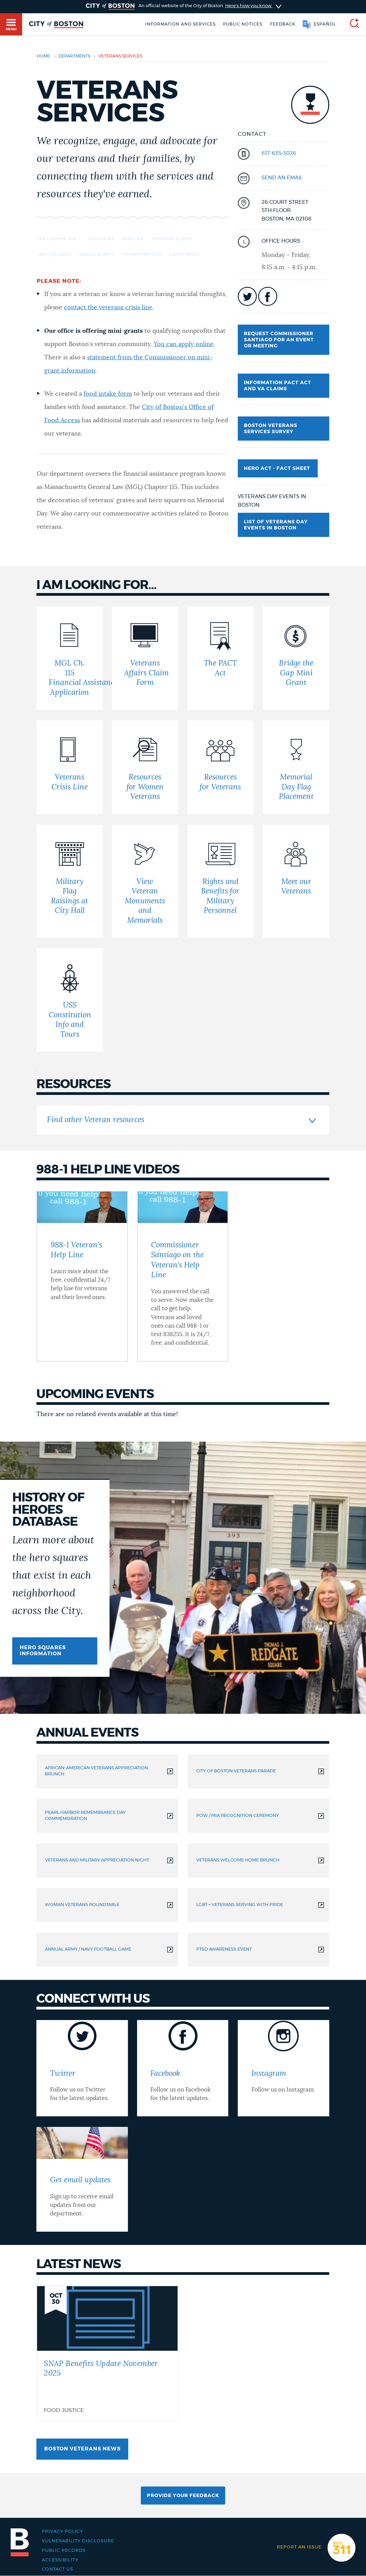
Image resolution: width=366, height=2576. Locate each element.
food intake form (108, 394)
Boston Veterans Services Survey (270, 428)
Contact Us (57, 2569)
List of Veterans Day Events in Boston (276, 525)
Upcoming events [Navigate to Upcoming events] (172, 239)
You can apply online (184, 344)
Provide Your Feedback (183, 2495)
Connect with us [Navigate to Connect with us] (142, 254)
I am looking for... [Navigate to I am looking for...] (58, 239)
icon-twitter (247, 296)
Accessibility (60, 2560)
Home (43, 56)
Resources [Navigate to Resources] (101, 239)
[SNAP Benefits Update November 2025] (107, 2353)
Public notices (242, 24)
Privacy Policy (62, 2531)
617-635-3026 (279, 153)
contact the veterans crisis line (108, 308)
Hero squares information (43, 1650)
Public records (64, 2550)
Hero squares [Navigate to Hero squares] (54, 254)
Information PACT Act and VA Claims (277, 385)
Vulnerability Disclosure (78, 2541)
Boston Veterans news (82, 2448)
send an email (282, 177)
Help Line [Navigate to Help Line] (133, 239)
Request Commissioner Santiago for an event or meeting (279, 339)
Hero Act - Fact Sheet (278, 468)
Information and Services (180, 24)
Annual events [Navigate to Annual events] (96, 254)
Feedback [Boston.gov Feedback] (282, 24)
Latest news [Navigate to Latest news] (184, 254)
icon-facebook (267, 296)
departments (74, 56)
